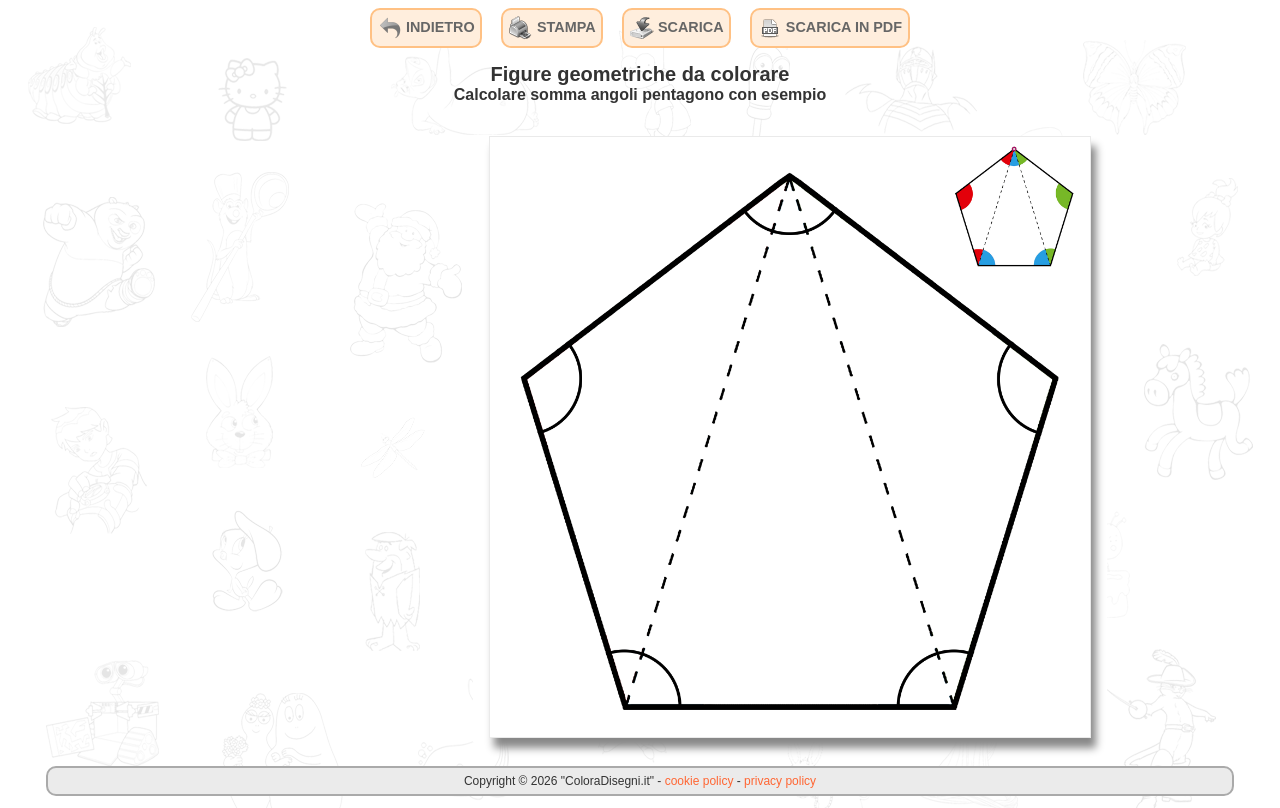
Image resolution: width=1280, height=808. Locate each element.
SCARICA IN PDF (830, 28)
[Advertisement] (323, 436)
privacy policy (780, 781)
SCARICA (677, 28)
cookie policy (699, 781)
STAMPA (552, 28)
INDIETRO (426, 28)
